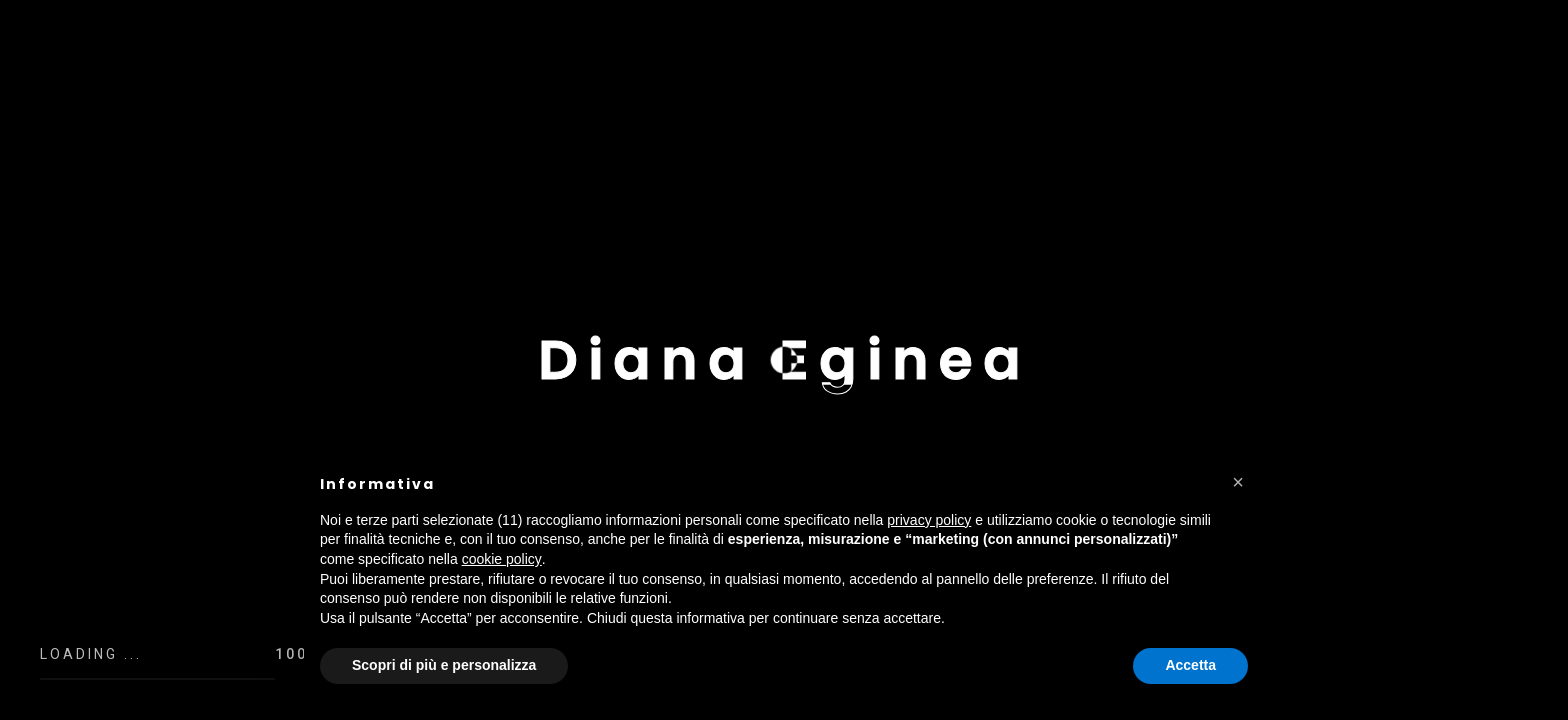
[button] (1238, 482)
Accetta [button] (1190, 665)
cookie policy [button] (502, 559)
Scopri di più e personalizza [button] (444, 665)
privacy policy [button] (929, 520)
